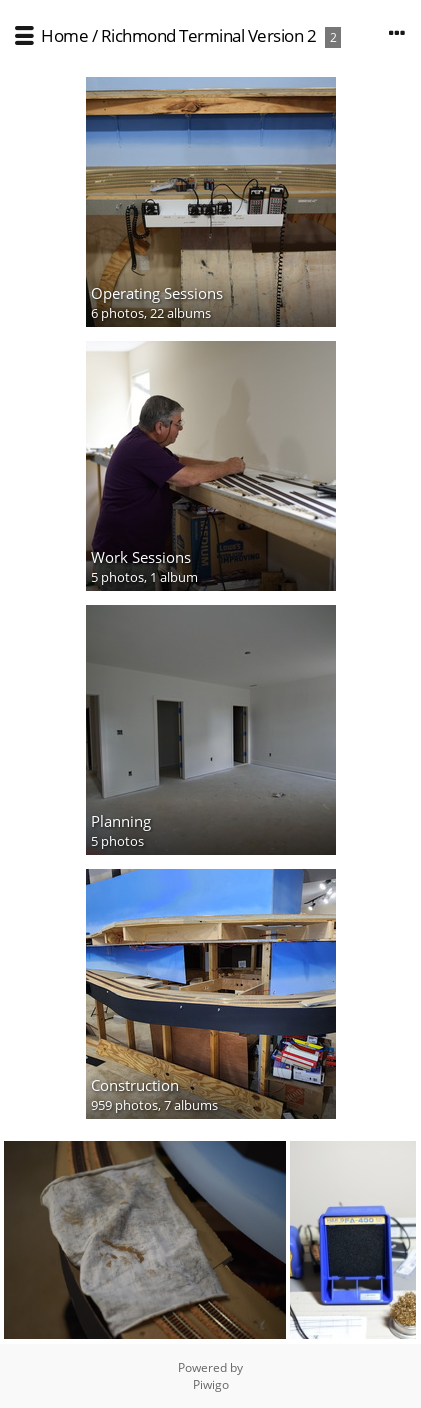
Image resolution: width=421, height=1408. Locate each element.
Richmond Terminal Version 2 (209, 35)
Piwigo (211, 1384)
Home (64, 35)
